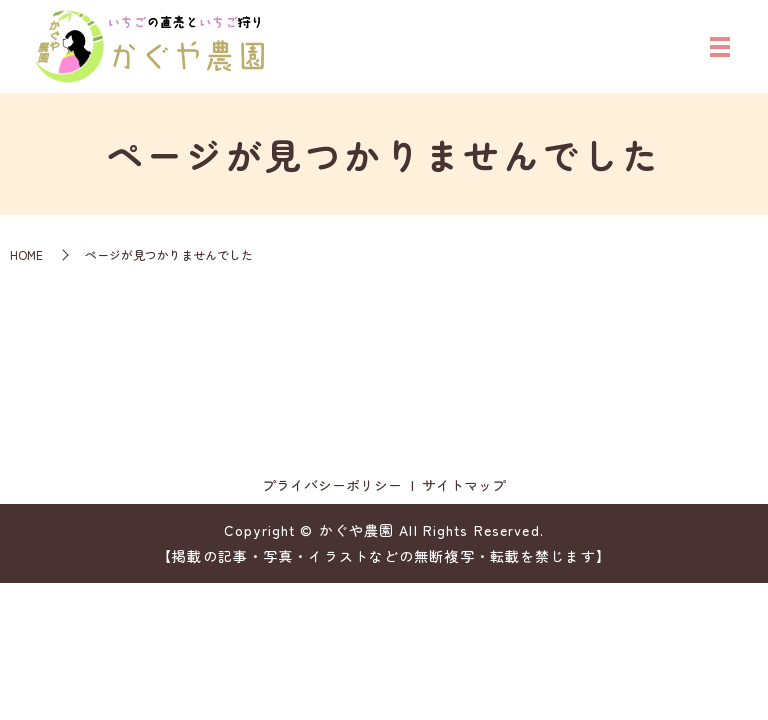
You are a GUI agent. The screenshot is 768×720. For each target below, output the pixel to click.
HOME (26, 254)
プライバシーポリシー (332, 485)
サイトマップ (464, 485)
